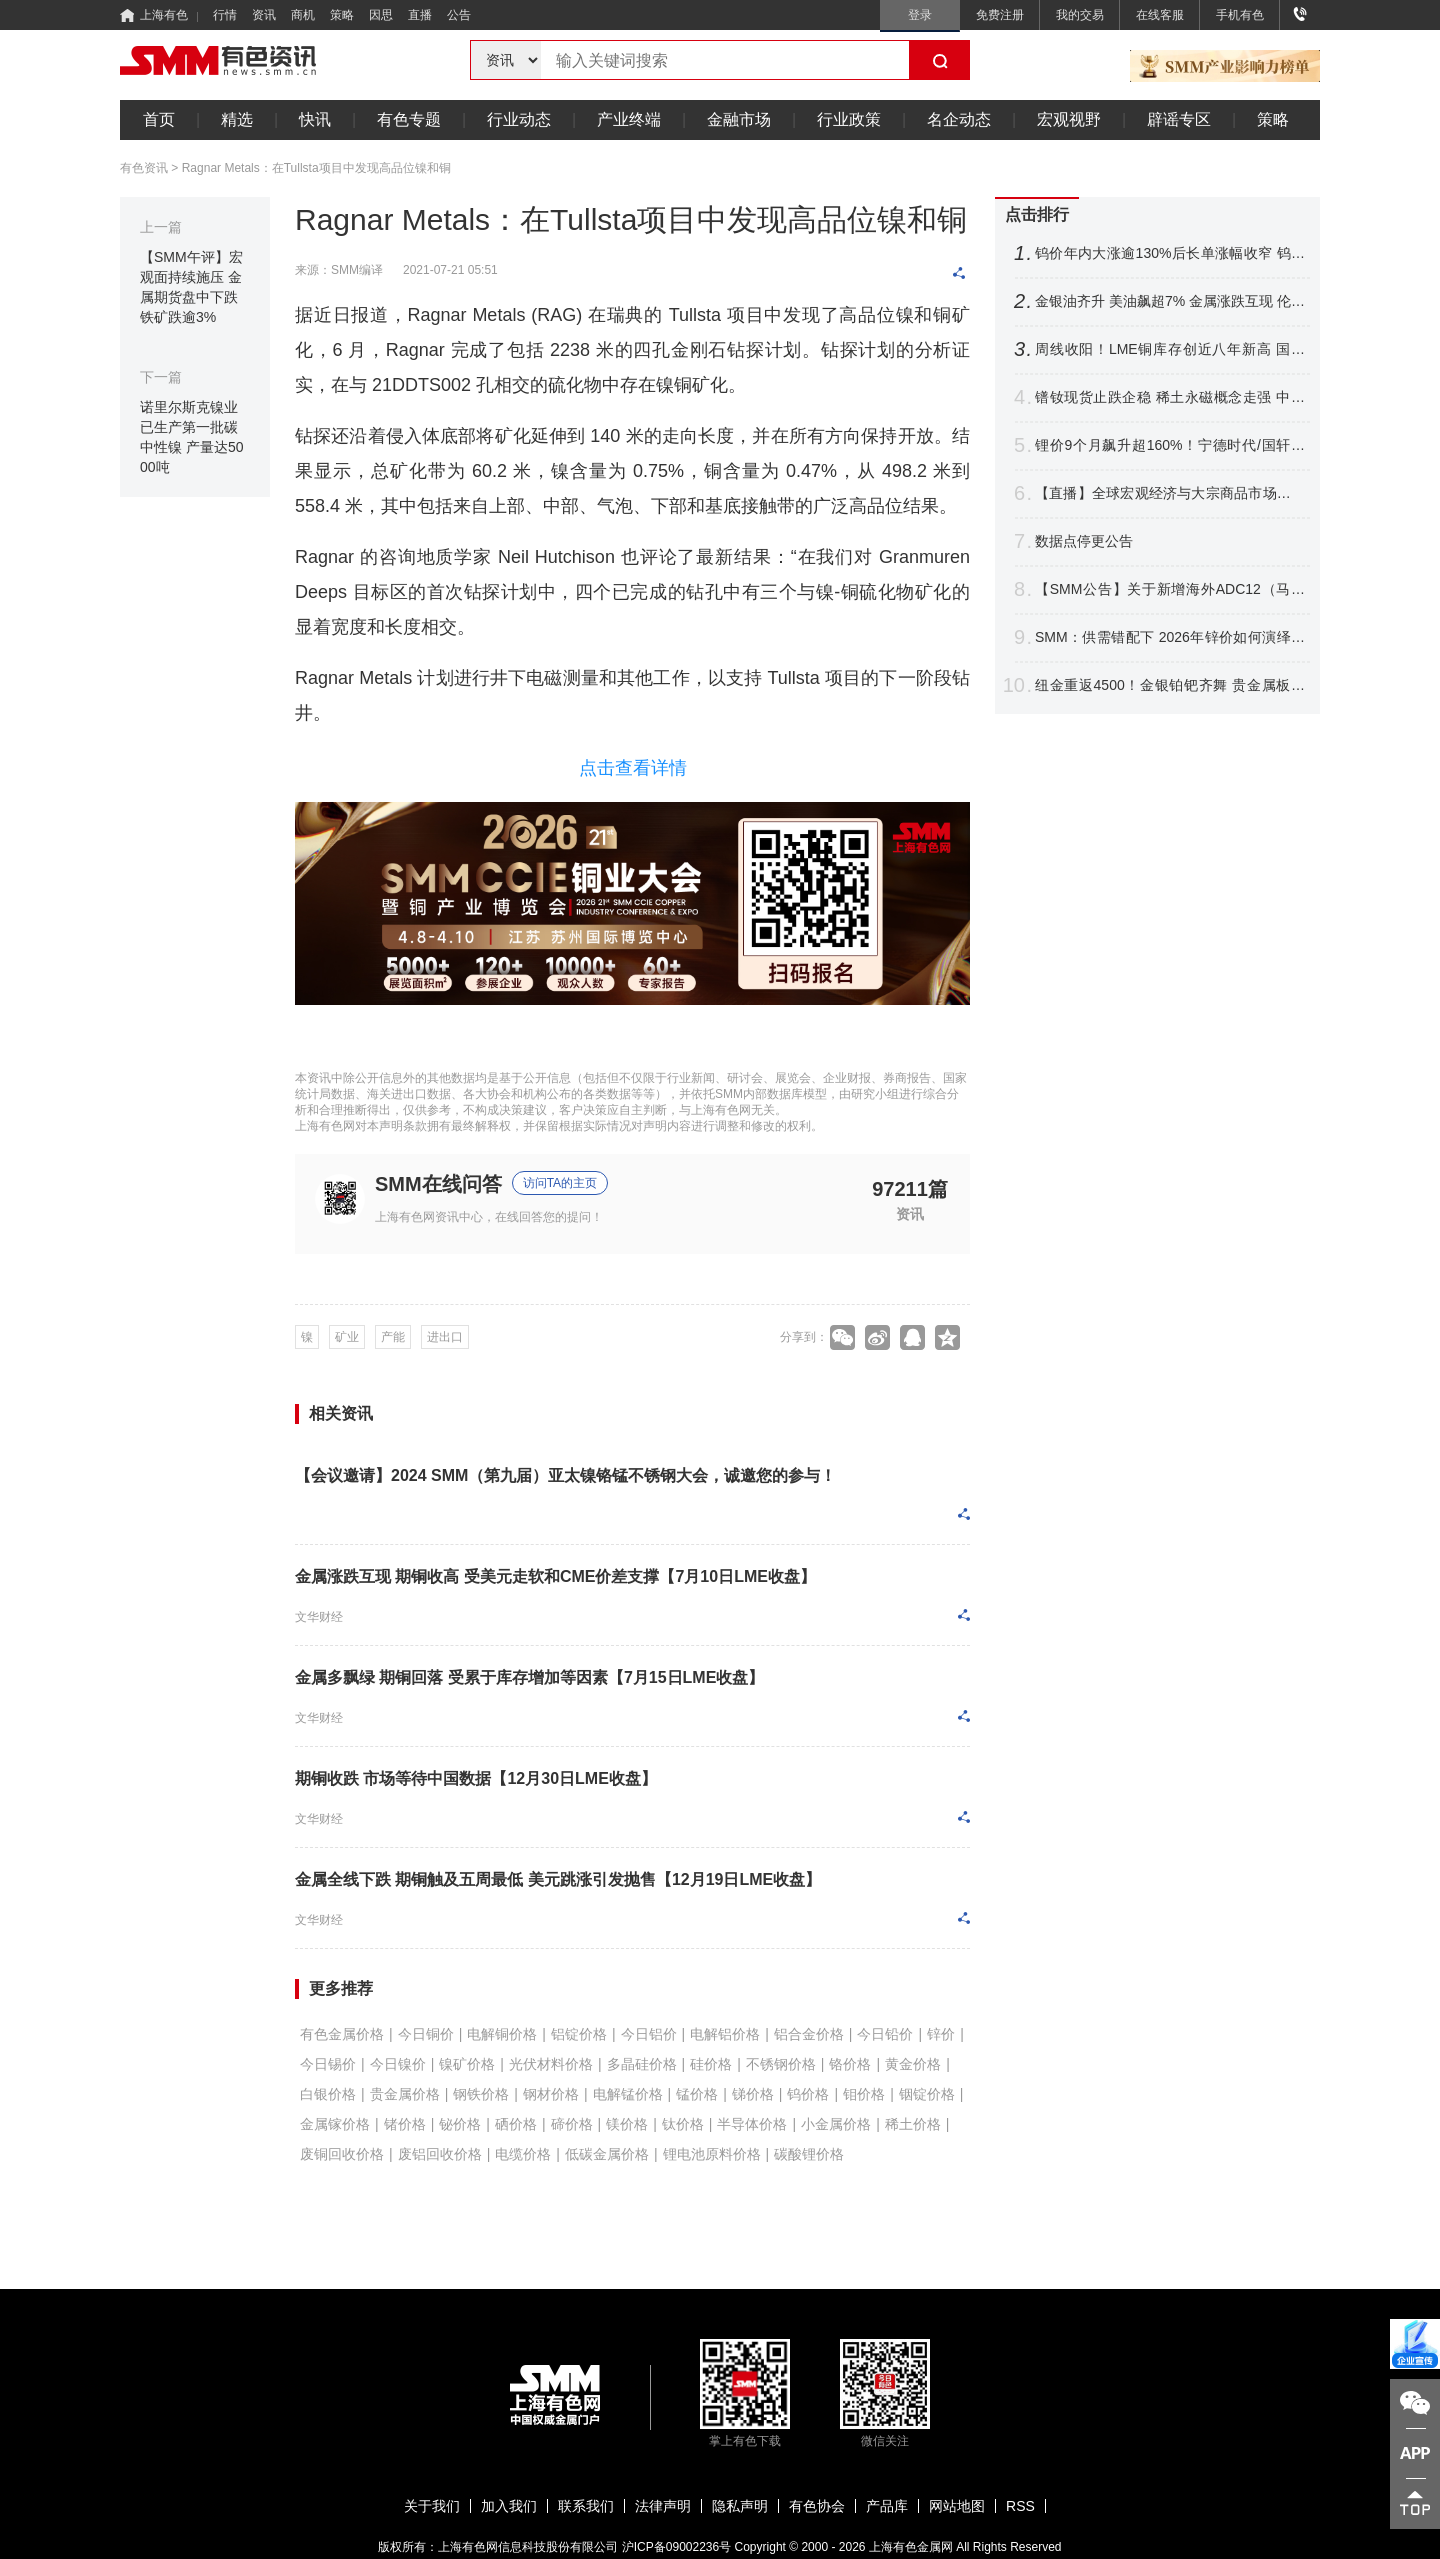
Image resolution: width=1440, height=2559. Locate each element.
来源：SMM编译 (339, 270)
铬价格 (850, 2064)
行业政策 (849, 119)
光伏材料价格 (551, 2064)
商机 (303, 15)
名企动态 (959, 119)
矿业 (347, 1337)
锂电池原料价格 (712, 2154)
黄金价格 (913, 2064)
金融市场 (739, 119)
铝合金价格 (809, 2034)
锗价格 (405, 2124)
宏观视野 (1069, 119)
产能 (393, 1337)
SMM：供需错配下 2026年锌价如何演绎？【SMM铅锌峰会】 (1170, 637)
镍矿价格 (467, 2064)
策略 (342, 15)
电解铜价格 (502, 2034)
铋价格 (460, 2124)
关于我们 (432, 2506)
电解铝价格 (725, 2034)
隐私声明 (740, 2506)
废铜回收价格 (342, 2154)
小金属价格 (836, 2124)
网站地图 (957, 2506)
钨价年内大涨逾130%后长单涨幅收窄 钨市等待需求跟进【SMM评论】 (1170, 253)
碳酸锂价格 (809, 2154)
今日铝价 (649, 2034)
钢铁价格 (481, 2094)
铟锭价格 (927, 2094)
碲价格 (572, 2124)
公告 (459, 15)
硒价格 (516, 2124)
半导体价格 (752, 2124)
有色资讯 (144, 168)
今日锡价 (328, 2064)
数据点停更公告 (1084, 541)
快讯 (315, 119)
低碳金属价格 (607, 2154)
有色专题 (409, 119)
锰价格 (697, 2094)
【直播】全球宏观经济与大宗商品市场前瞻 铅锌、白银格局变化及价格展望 (1170, 493)
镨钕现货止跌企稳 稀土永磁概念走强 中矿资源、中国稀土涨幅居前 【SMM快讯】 (1170, 397)
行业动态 (519, 119)
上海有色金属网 (911, 2547)
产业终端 (629, 119)
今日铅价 (885, 2034)
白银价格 (328, 2094)
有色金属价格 (342, 2034)
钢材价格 (551, 2094)
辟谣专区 (1179, 119)
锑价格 (753, 2094)
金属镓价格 (335, 2124)
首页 (159, 119)
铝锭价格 (579, 2034)
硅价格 (711, 2064)
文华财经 (319, 1617)
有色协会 (817, 2506)
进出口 (445, 1337)
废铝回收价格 (440, 2154)
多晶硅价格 (642, 2064)
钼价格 (864, 2094)
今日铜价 (426, 2034)
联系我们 (586, 2506)
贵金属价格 (405, 2094)
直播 (420, 15)
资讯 (264, 15)
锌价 (941, 2034)
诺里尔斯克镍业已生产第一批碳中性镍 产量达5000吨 (191, 437)
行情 (225, 15)
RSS (1020, 2506)
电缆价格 (523, 2154)
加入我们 (509, 2506)
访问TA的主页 (560, 1183)
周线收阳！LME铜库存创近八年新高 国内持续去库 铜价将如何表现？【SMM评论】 (1170, 349)
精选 (237, 119)
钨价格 (808, 2094)
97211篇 (910, 1188)
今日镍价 (398, 2064)
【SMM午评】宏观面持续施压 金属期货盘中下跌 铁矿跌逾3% (191, 287)
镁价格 (627, 2124)
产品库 (887, 2506)
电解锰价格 (628, 2094)
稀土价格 (913, 2124)
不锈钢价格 (781, 2064)
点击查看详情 (633, 768)
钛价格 (683, 2124)
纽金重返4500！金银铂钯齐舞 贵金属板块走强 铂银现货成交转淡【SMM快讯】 (1170, 685)
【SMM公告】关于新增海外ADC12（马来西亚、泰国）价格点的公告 (1170, 589)
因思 (381, 15)
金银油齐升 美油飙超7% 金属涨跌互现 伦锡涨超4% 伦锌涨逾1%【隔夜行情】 (1170, 301)
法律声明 (663, 2506)
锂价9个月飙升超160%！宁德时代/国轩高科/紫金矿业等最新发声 (1170, 445)
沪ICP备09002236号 (676, 2547)
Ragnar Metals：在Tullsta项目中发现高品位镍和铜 (316, 168)
